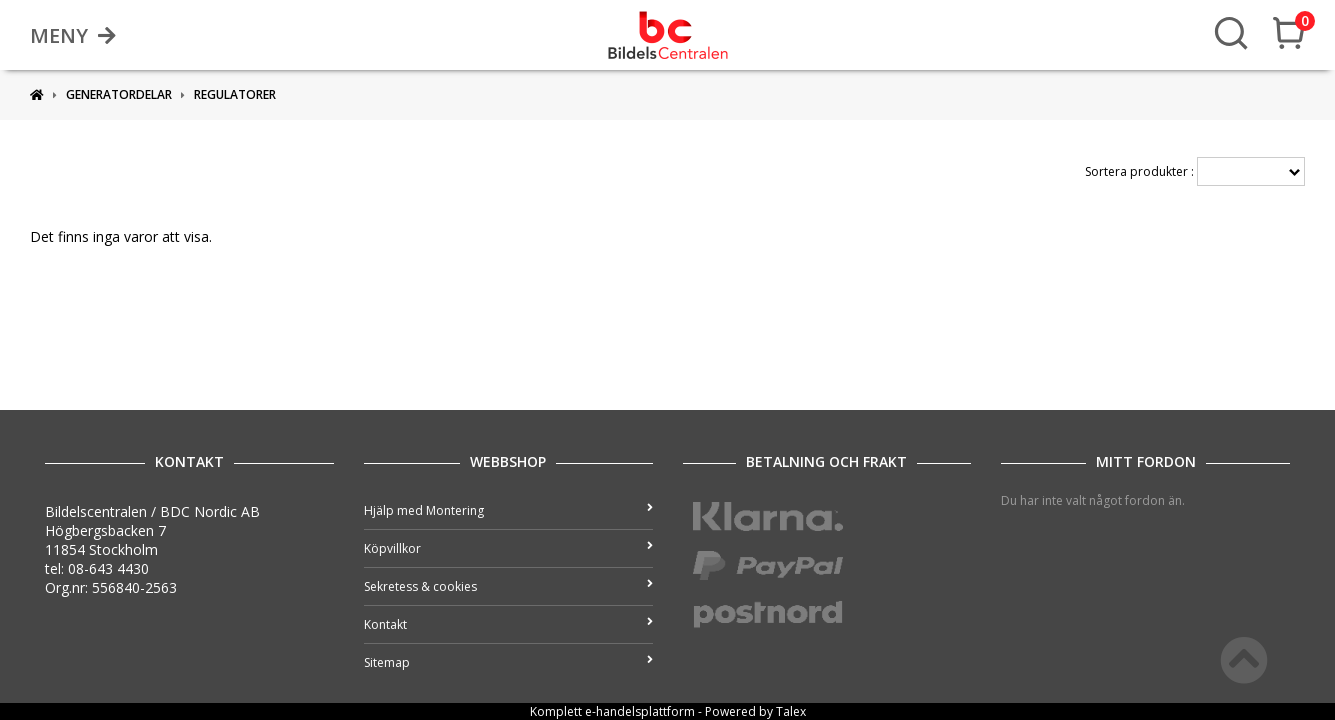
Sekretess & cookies (508, 586)
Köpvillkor (508, 548)
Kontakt (508, 624)
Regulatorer (235, 94)
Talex (791, 711)
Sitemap (508, 662)
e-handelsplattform (640, 711)
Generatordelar (119, 94)
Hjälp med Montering (508, 510)
